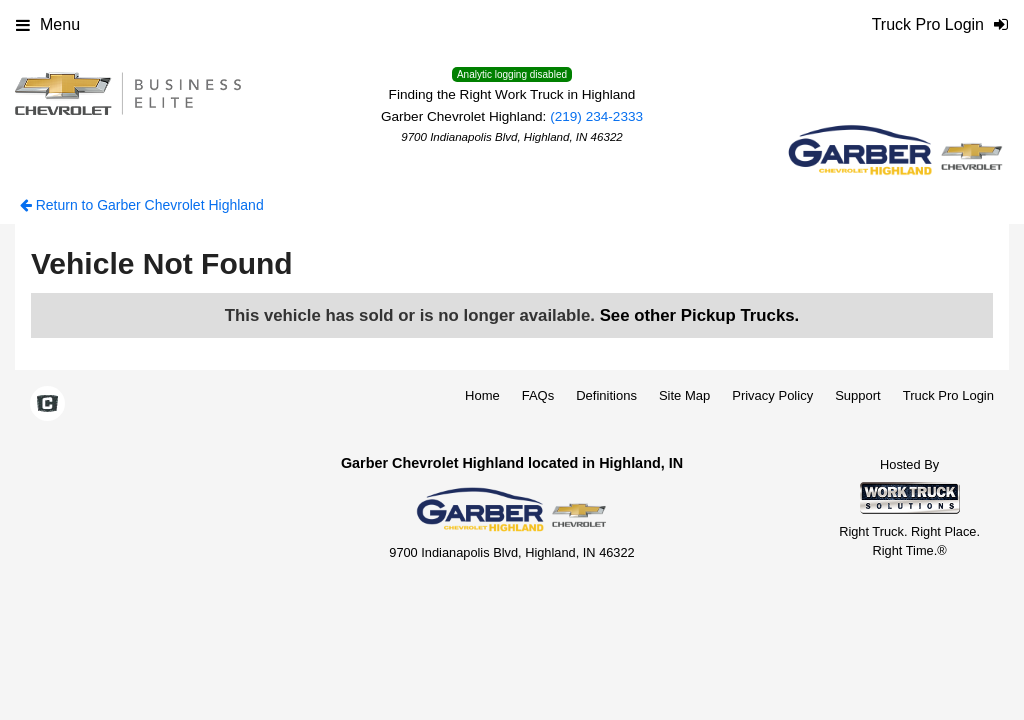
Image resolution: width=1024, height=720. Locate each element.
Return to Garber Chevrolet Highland (142, 205)
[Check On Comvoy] (47, 405)
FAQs (538, 395)
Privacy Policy (772, 395)
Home (482, 395)
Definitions (606, 395)
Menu (48, 24)
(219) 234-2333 (596, 116)
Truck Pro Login (948, 395)
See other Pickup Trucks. (700, 315)
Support (858, 395)
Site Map (684, 395)
